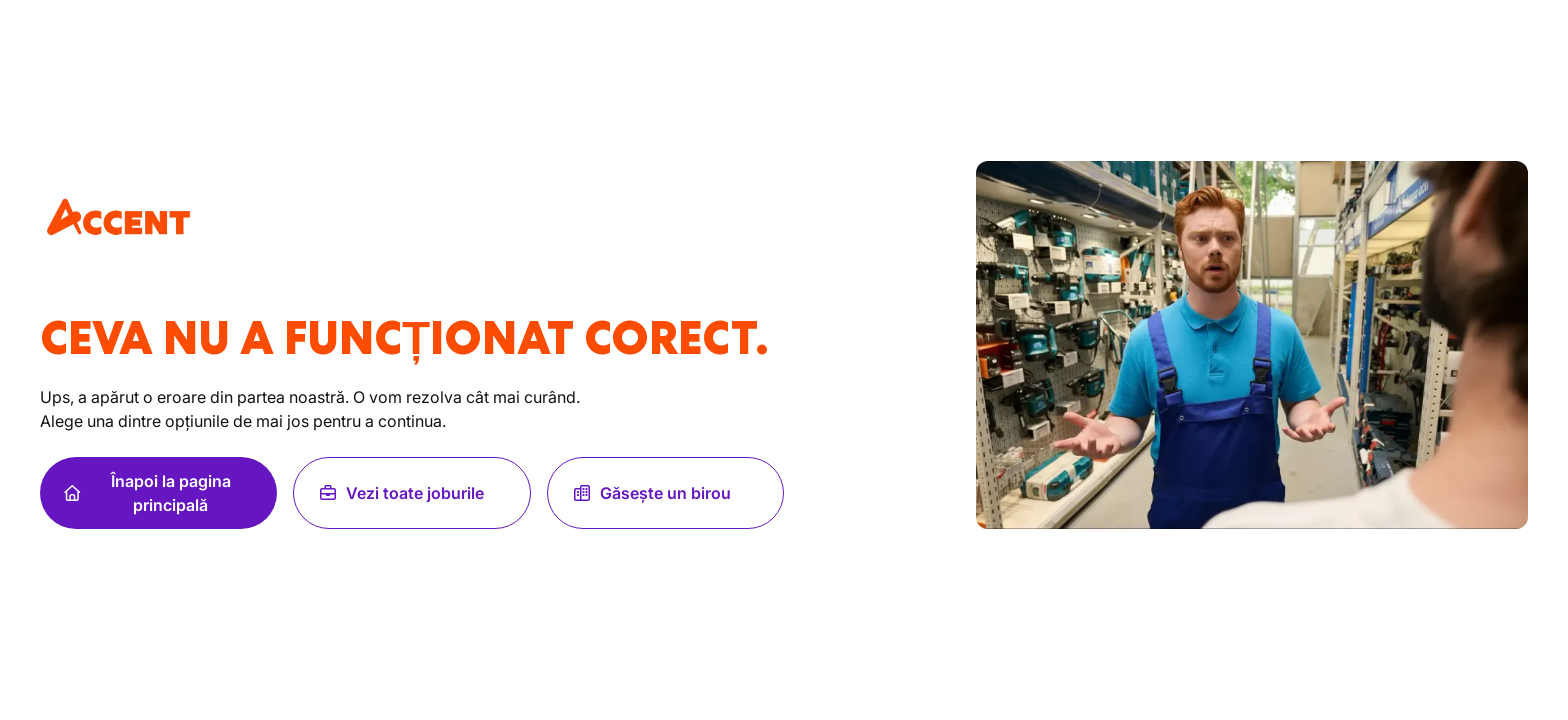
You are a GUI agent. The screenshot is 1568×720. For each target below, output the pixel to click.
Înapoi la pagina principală (147, 493)
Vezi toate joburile (401, 493)
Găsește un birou (651, 493)
